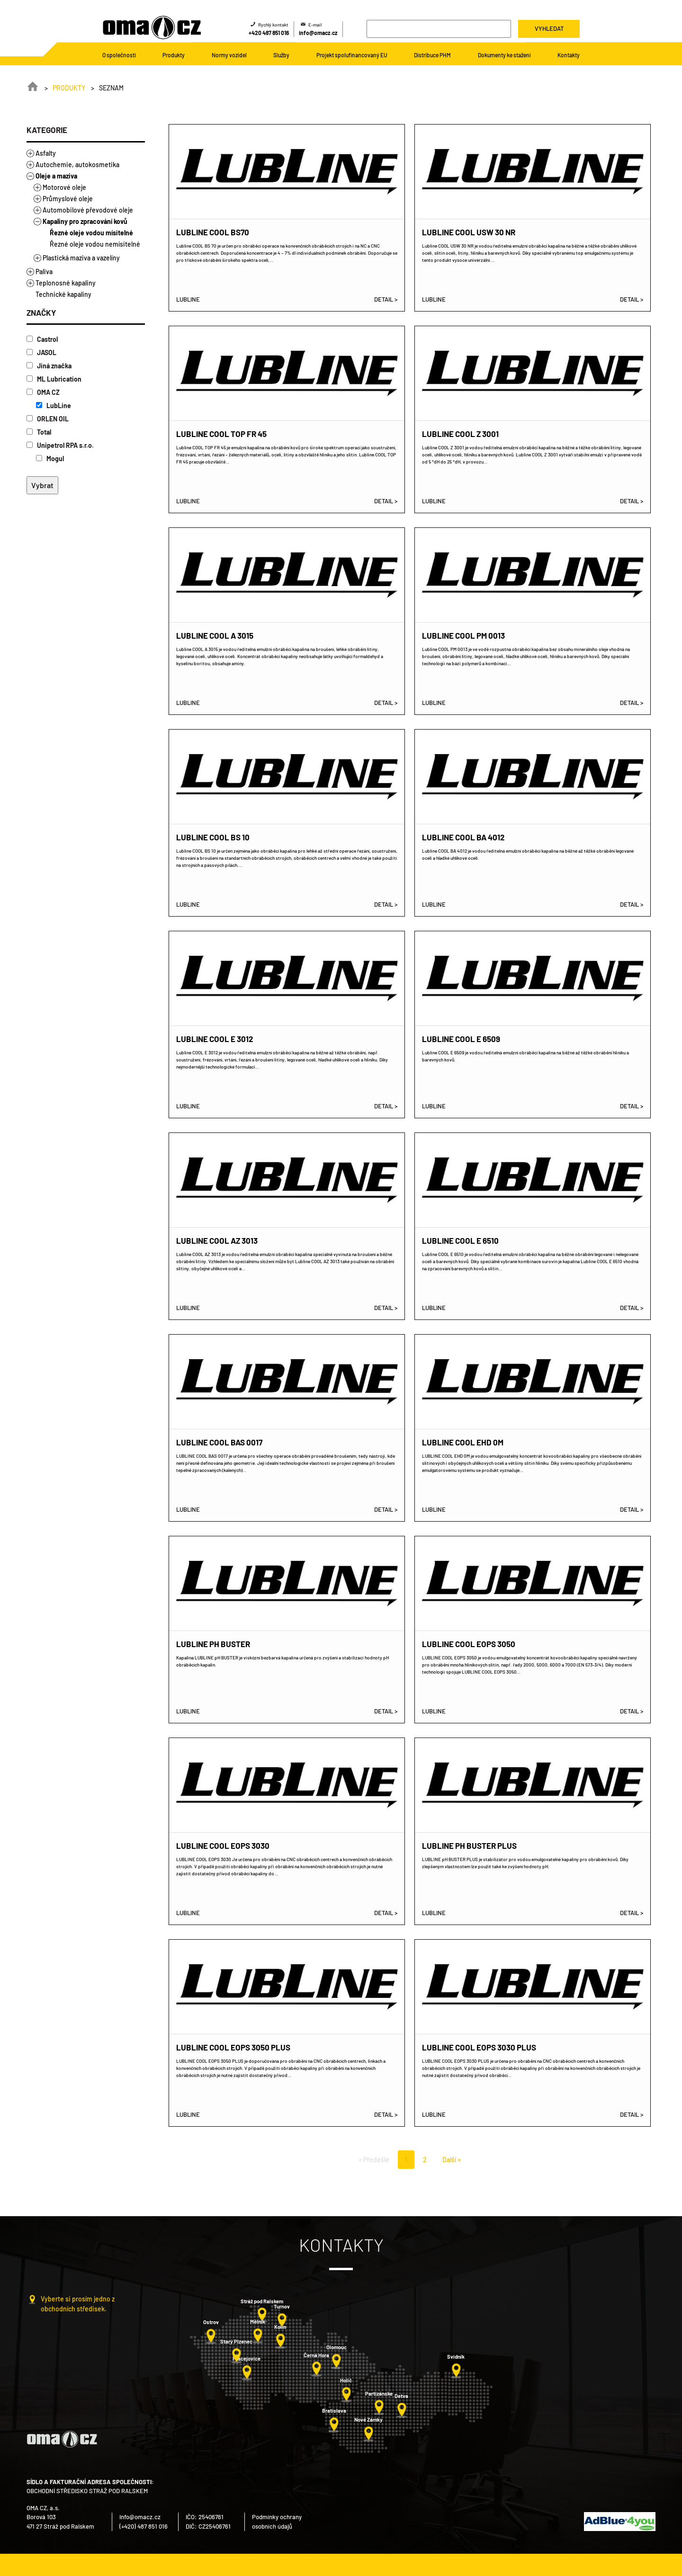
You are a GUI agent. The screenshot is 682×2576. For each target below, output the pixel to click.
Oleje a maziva (56, 176)
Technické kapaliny (63, 294)
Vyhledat (549, 28)
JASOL (41, 352)
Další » (451, 2160)
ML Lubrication (54, 379)
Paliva (44, 271)
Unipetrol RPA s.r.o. (60, 445)
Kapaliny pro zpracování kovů (85, 221)
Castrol (42, 339)
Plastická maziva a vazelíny (81, 258)
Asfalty (46, 153)
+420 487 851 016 (269, 32)
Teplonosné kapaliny (66, 283)
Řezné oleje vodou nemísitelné (95, 244)
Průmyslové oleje (68, 199)
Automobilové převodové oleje (88, 210)
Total (39, 432)
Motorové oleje (64, 187)
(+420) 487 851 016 (143, 2526)
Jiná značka (49, 366)
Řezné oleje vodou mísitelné (91, 233)
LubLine (53, 405)
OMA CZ (43, 392)
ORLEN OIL (48, 419)
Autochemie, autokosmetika (77, 164)
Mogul (50, 459)
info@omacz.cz (318, 32)
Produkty (69, 88)
